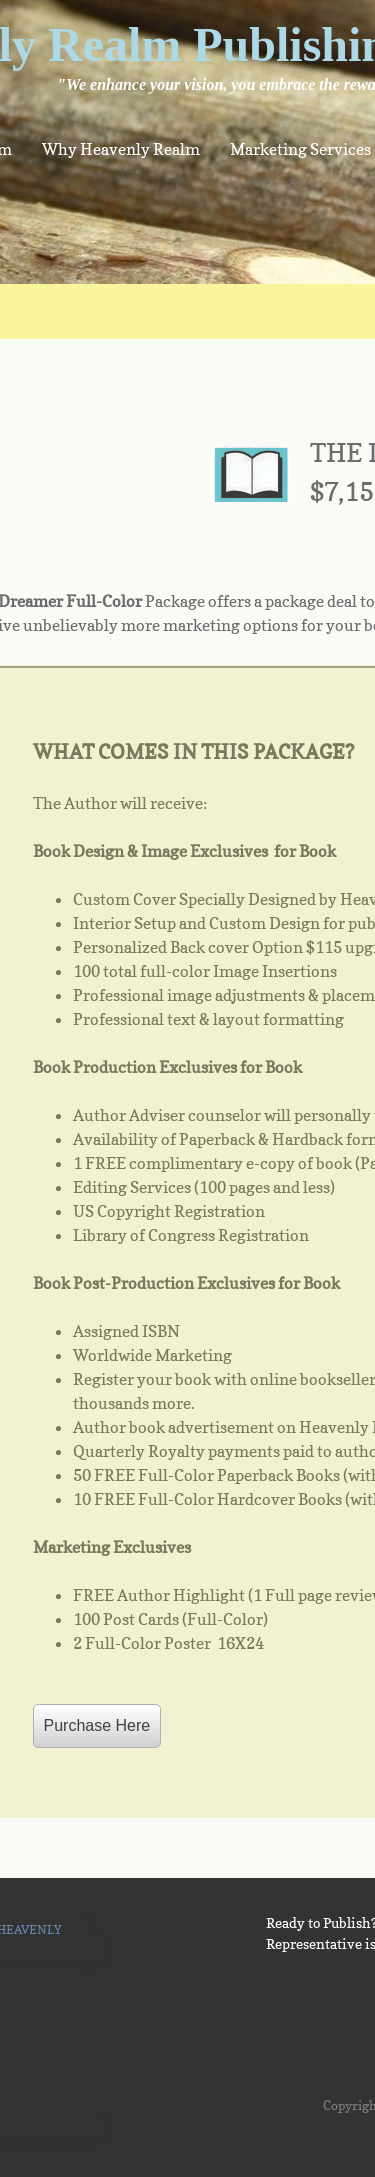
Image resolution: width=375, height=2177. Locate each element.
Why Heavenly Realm (121, 149)
